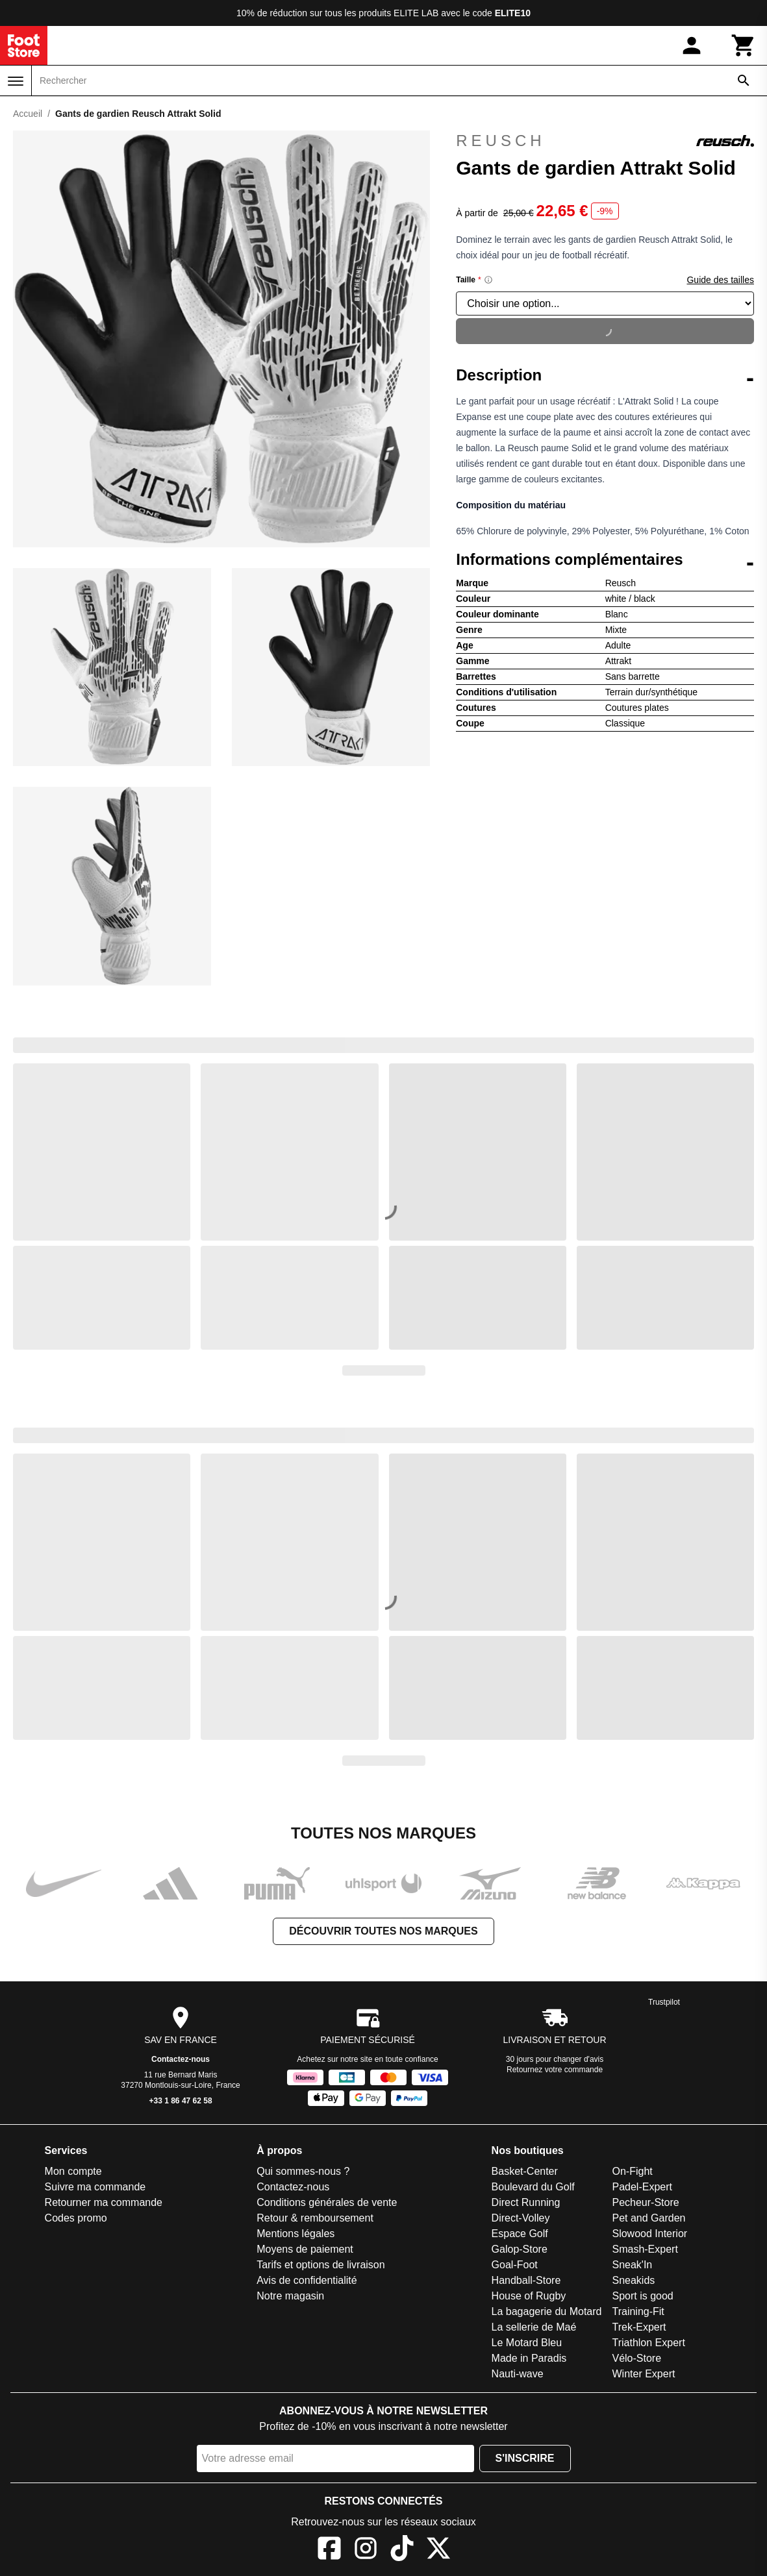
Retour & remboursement (315, 2217)
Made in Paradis (529, 2358)
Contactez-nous (180, 2059)
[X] (438, 2550)
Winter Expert (643, 2373)
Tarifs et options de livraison (320, 2264)
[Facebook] (329, 2550)
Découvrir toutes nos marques (383, 1931)
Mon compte (73, 2171)
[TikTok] (402, 2550)
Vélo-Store (636, 2358)
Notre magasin (290, 2295)
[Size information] (488, 279)
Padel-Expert (642, 2186)
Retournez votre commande (555, 2069)
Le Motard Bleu (527, 2342)
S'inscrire (525, 2458)
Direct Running (526, 2202)
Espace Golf (520, 2233)
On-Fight (632, 2171)
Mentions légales (295, 2233)
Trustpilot (664, 2002)
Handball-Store (526, 2280)
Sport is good (642, 2295)
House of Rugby (529, 2295)
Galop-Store (519, 2249)
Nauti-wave (518, 2373)
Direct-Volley (521, 2217)
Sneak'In (632, 2264)
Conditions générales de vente (327, 2202)
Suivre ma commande (95, 2186)
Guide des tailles (720, 280)
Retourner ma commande (103, 2202)
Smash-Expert (644, 2249)
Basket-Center (525, 2171)
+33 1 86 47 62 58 (180, 2100)
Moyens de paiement (305, 2249)
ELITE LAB (416, 13)
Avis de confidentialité (307, 2280)
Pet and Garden (648, 2217)
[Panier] (744, 45)
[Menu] (15, 81)
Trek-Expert (639, 2327)
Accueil (27, 113)
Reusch (605, 141)
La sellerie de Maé (534, 2327)
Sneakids (633, 2280)
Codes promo (76, 2217)
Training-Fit (638, 2311)
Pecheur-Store (645, 2202)
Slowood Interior (649, 2233)
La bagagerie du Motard (547, 2311)
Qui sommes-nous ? (303, 2171)
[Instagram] (366, 2550)
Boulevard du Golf (533, 2186)
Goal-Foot (515, 2264)
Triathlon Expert (648, 2342)
